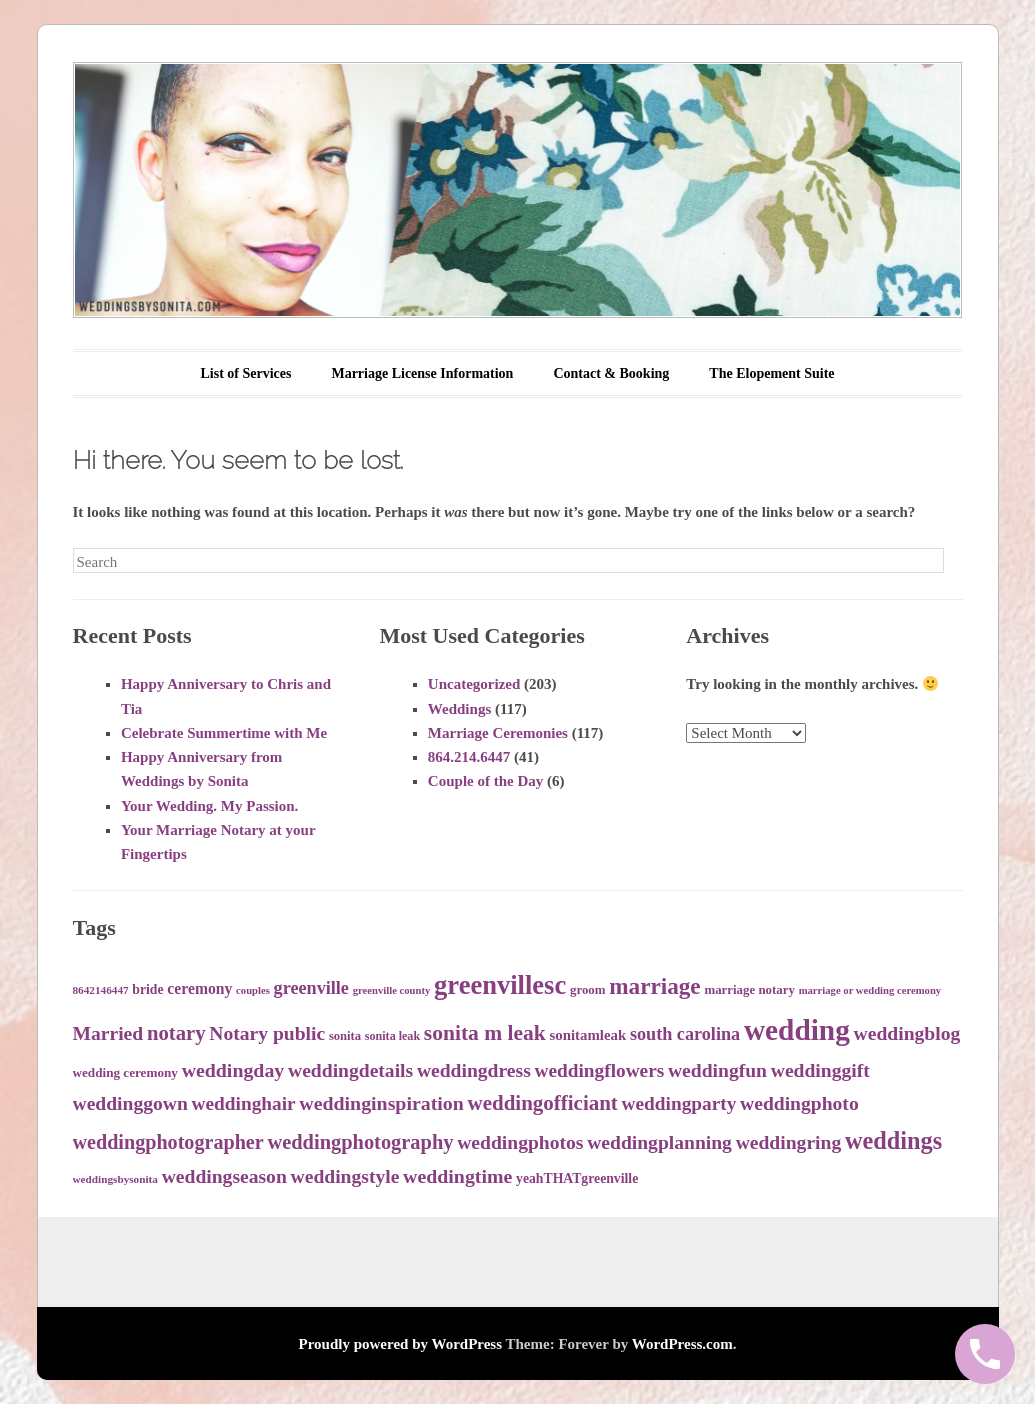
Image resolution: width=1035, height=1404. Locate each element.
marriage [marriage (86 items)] (654, 986)
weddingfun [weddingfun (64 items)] (717, 1070)
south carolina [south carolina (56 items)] (685, 1034)
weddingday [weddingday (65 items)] (233, 1070)
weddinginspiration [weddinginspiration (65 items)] (381, 1103)
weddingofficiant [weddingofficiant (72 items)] (543, 1103)
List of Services (245, 373)
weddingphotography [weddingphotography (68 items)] (360, 1142)
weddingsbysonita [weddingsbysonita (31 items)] (115, 1179)
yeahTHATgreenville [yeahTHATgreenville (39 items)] (577, 1178)
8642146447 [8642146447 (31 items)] (101, 990)
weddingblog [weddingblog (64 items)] (907, 1033)
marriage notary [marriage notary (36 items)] (749, 990)
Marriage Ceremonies (498, 733)
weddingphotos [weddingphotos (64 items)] (520, 1142)
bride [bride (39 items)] (147, 989)
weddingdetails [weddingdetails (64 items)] (350, 1070)
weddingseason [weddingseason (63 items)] (224, 1176)
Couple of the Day (485, 781)
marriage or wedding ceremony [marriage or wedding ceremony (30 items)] (870, 990)
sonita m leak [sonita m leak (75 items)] (485, 1033)
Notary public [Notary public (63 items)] (267, 1033)
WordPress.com (682, 1344)
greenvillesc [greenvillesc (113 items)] (500, 985)
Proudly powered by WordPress (401, 1344)
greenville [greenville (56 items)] (311, 988)
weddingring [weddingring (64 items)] (789, 1142)
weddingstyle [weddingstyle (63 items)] (345, 1176)
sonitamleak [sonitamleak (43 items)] (588, 1035)
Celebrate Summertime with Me (224, 733)
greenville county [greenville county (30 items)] (392, 990)
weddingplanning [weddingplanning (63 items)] (659, 1142)
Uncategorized (474, 684)
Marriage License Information (422, 373)
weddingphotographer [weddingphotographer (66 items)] (168, 1142)
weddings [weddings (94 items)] (893, 1140)
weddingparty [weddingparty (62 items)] (679, 1103)
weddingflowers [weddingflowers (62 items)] (600, 1070)
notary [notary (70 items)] (176, 1033)
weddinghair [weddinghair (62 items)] (244, 1103)
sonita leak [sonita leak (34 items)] (392, 1036)
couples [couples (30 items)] (253, 990)
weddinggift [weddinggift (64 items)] (820, 1070)
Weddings (459, 709)
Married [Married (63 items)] (108, 1033)
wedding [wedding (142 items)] (797, 1030)
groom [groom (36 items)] (588, 990)
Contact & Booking (611, 373)
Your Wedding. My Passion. (209, 806)
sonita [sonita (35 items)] (345, 1036)
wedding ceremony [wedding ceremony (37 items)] (125, 1072)
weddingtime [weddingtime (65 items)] (457, 1176)
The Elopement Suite (771, 373)
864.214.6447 (469, 757)
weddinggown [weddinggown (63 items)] (130, 1103)
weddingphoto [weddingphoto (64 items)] (799, 1103)
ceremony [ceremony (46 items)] (199, 988)
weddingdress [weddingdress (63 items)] (474, 1070)
